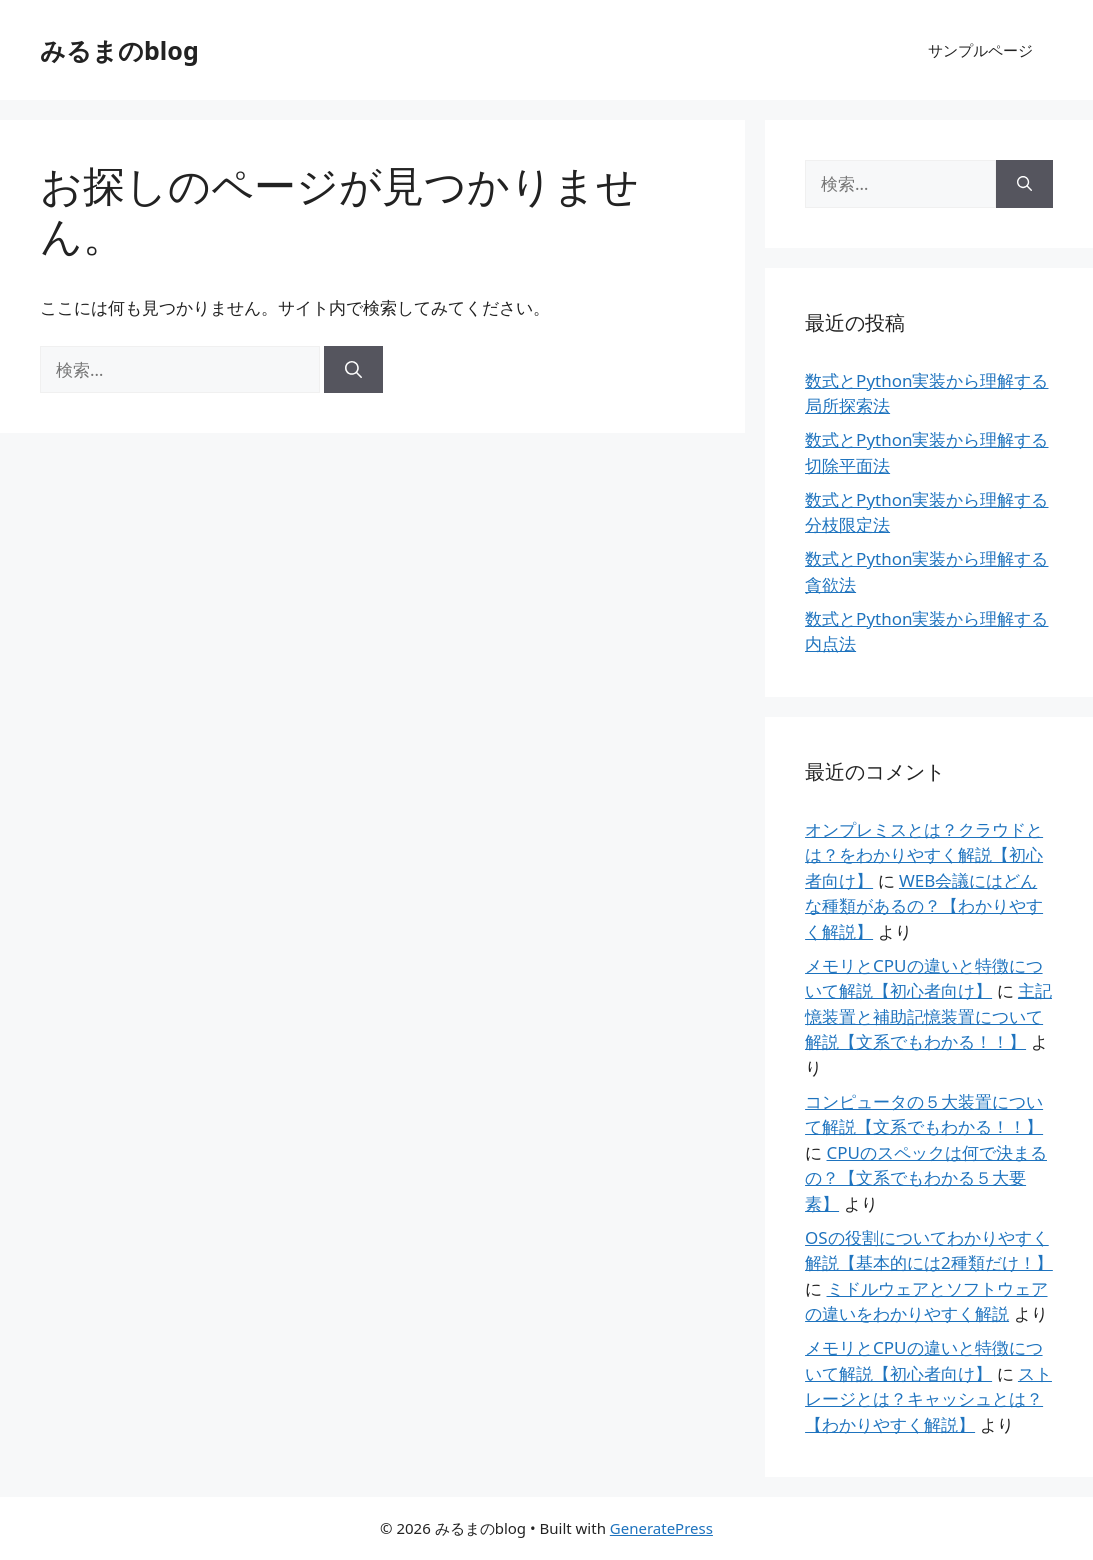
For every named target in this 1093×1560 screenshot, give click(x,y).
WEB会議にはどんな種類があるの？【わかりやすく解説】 (924, 906)
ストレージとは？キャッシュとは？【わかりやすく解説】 (928, 1399)
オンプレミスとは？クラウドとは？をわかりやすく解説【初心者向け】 (924, 855)
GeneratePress (661, 1528)
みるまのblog (119, 50)
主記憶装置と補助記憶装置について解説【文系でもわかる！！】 (928, 1016)
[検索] (353, 370)
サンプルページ (980, 50)
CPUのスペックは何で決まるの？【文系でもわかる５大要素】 (926, 1178)
